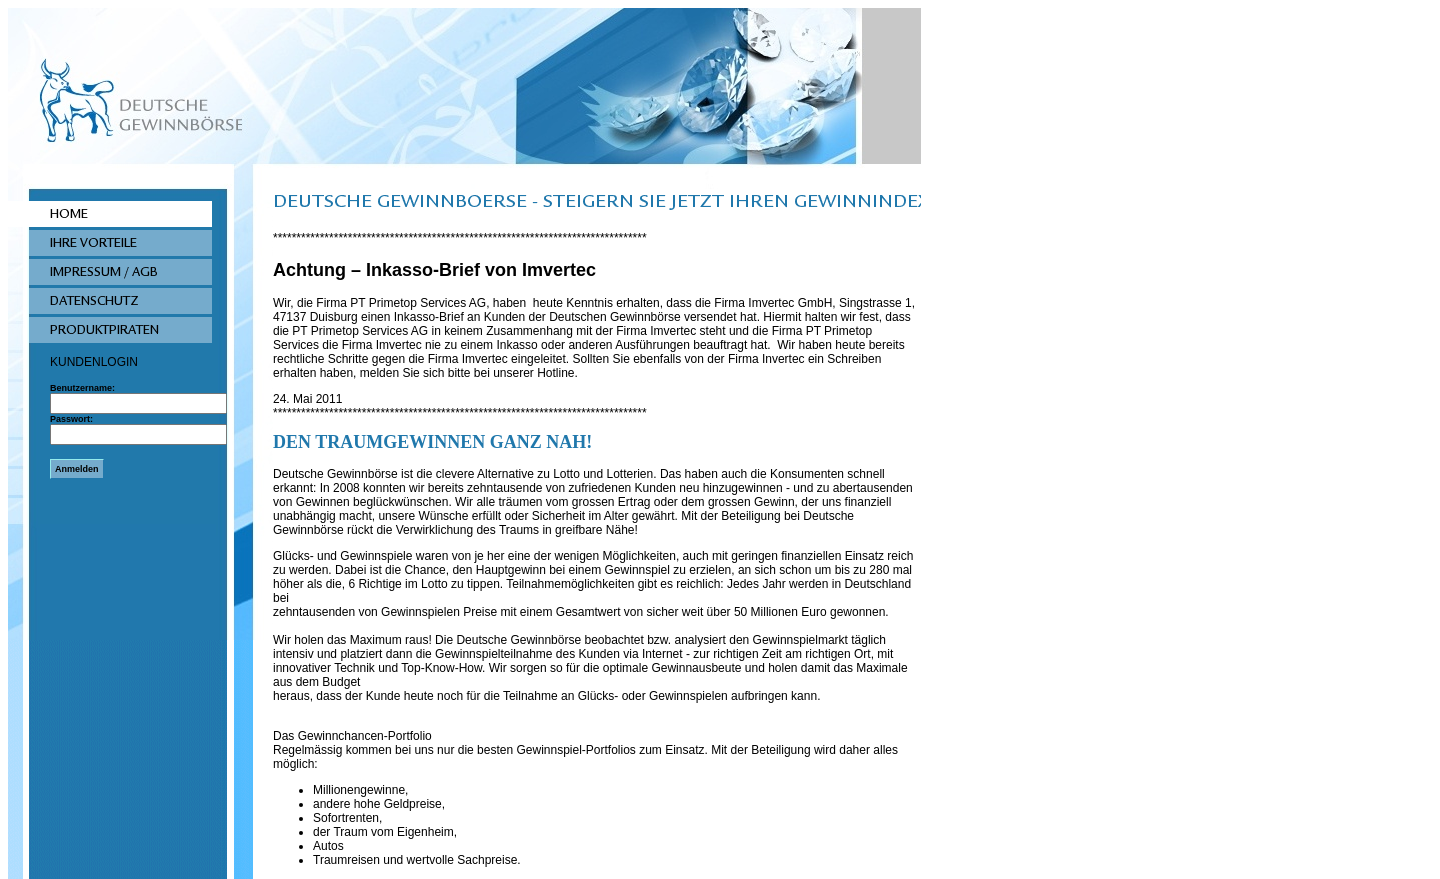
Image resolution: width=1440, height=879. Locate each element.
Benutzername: (82, 388)
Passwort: (71, 419)
